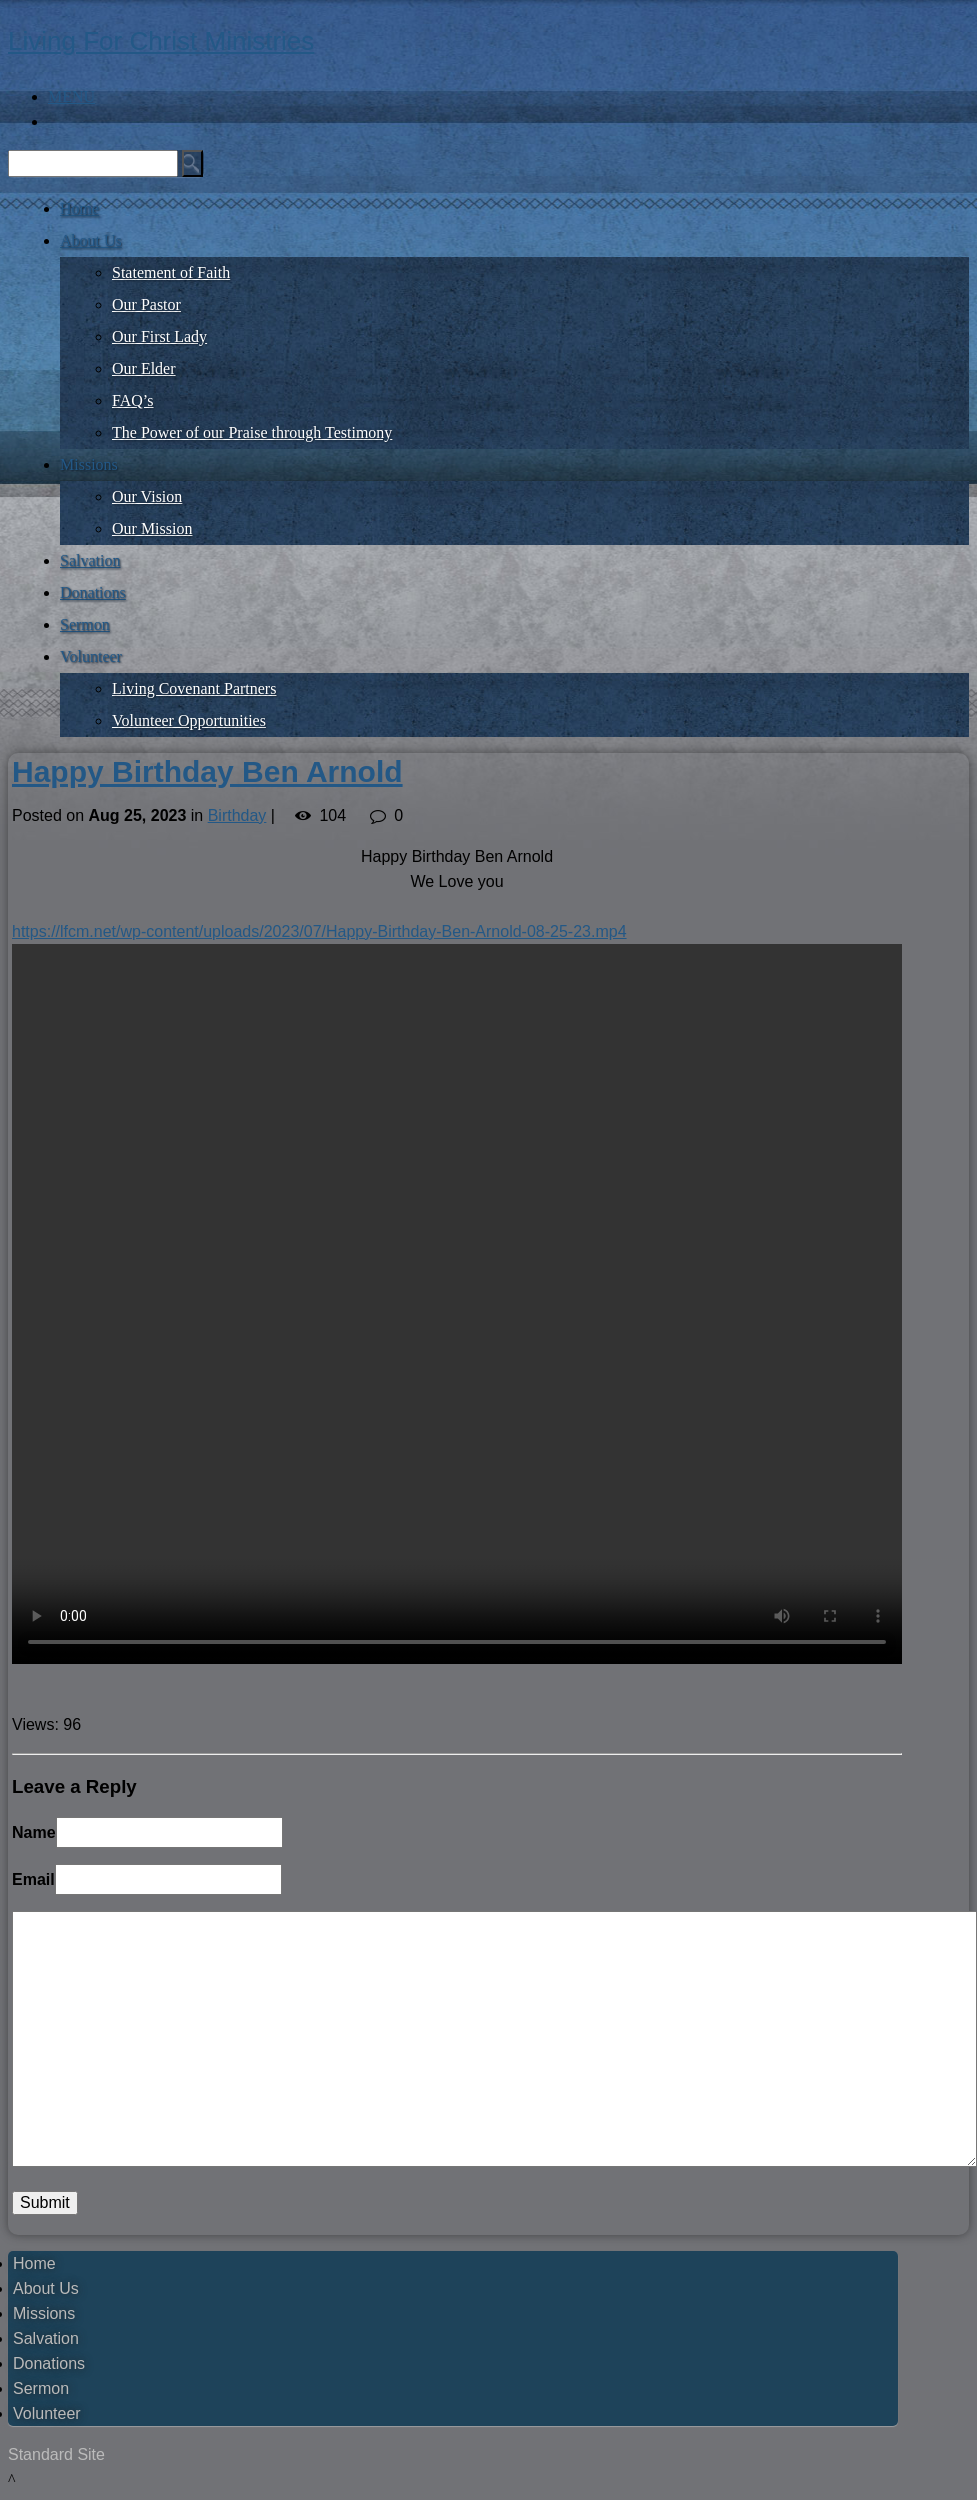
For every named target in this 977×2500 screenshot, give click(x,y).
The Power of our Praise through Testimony (252, 432)
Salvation (90, 560)
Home (79, 208)
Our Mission (152, 528)
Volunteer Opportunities (189, 720)
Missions (89, 464)
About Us (91, 240)
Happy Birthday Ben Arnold (207, 771)
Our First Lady (159, 336)
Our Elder (144, 368)
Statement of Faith (171, 272)
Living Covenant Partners (194, 688)
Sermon (85, 624)
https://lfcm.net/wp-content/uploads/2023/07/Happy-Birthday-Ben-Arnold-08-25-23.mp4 (319, 931)
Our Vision (147, 496)
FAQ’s (133, 400)
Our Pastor (146, 304)
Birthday (237, 815)
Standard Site (56, 2454)
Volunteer (91, 656)
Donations (93, 592)
